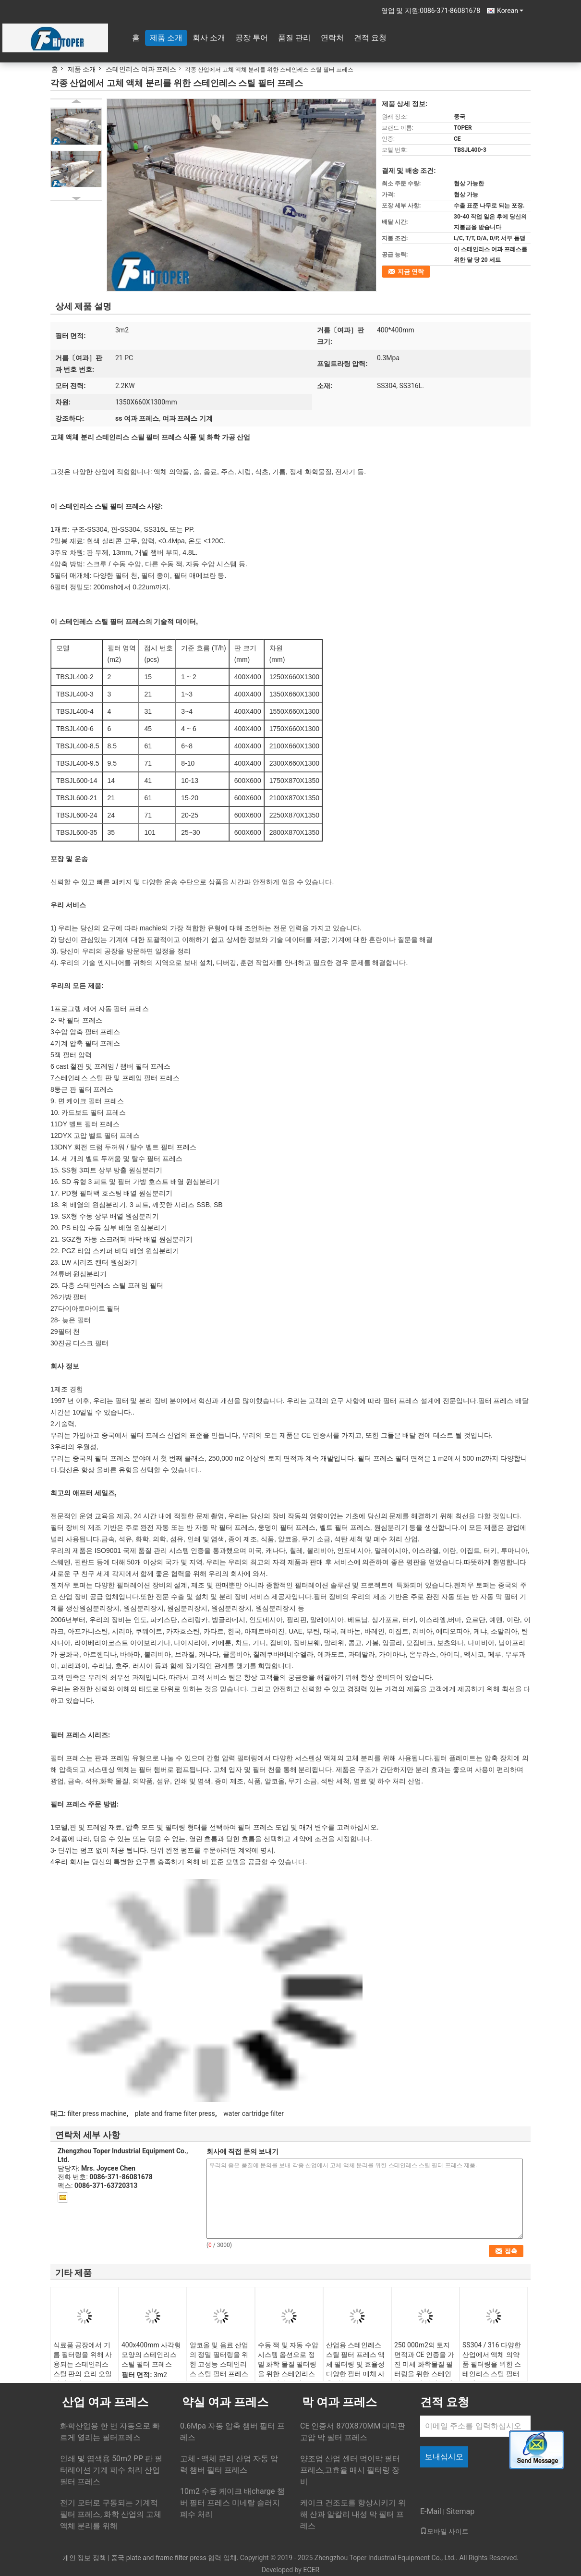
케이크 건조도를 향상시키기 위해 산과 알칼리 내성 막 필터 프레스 (353, 2514)
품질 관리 (294, 37)
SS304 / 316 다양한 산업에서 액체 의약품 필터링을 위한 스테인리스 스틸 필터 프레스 (491, 2364)
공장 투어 (251, 37)
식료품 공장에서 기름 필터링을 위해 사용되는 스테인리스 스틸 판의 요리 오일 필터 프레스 (82, 2364)
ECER (311, 2570)
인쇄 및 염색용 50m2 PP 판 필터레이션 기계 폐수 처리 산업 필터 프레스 (111, 2470)
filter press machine (96, 2113)
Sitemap (460, 2511)
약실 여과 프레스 (225, 2402)
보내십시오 (444, 2457)
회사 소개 (209, 37)
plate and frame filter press (175, 2113)
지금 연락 (411, 271)
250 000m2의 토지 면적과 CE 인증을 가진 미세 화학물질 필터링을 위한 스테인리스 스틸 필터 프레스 (424, 2369)
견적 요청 (370, 37)
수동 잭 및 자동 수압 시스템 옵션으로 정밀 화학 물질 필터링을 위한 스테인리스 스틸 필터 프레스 (288, 2364)
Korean (510, 10)
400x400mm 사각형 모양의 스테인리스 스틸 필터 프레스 (151, 2354)
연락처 (332, 37)
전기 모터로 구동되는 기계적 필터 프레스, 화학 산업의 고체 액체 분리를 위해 (110, 2514)
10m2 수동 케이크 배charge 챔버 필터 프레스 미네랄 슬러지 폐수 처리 (232, 2503)
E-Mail (430, 2511)
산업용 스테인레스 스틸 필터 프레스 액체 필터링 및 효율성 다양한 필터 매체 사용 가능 (355, 2364)
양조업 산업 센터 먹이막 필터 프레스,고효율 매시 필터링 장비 (350, 2470)
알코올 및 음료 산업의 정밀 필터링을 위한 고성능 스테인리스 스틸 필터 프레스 (219, 2359)
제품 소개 (166, 37)
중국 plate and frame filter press (158, 2558)
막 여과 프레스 (339, 2402)
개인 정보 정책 (84, 2558)
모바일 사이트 (444, 2531)
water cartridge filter (253, 2113)
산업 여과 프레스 (105, 2402)
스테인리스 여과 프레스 (141, 69)
